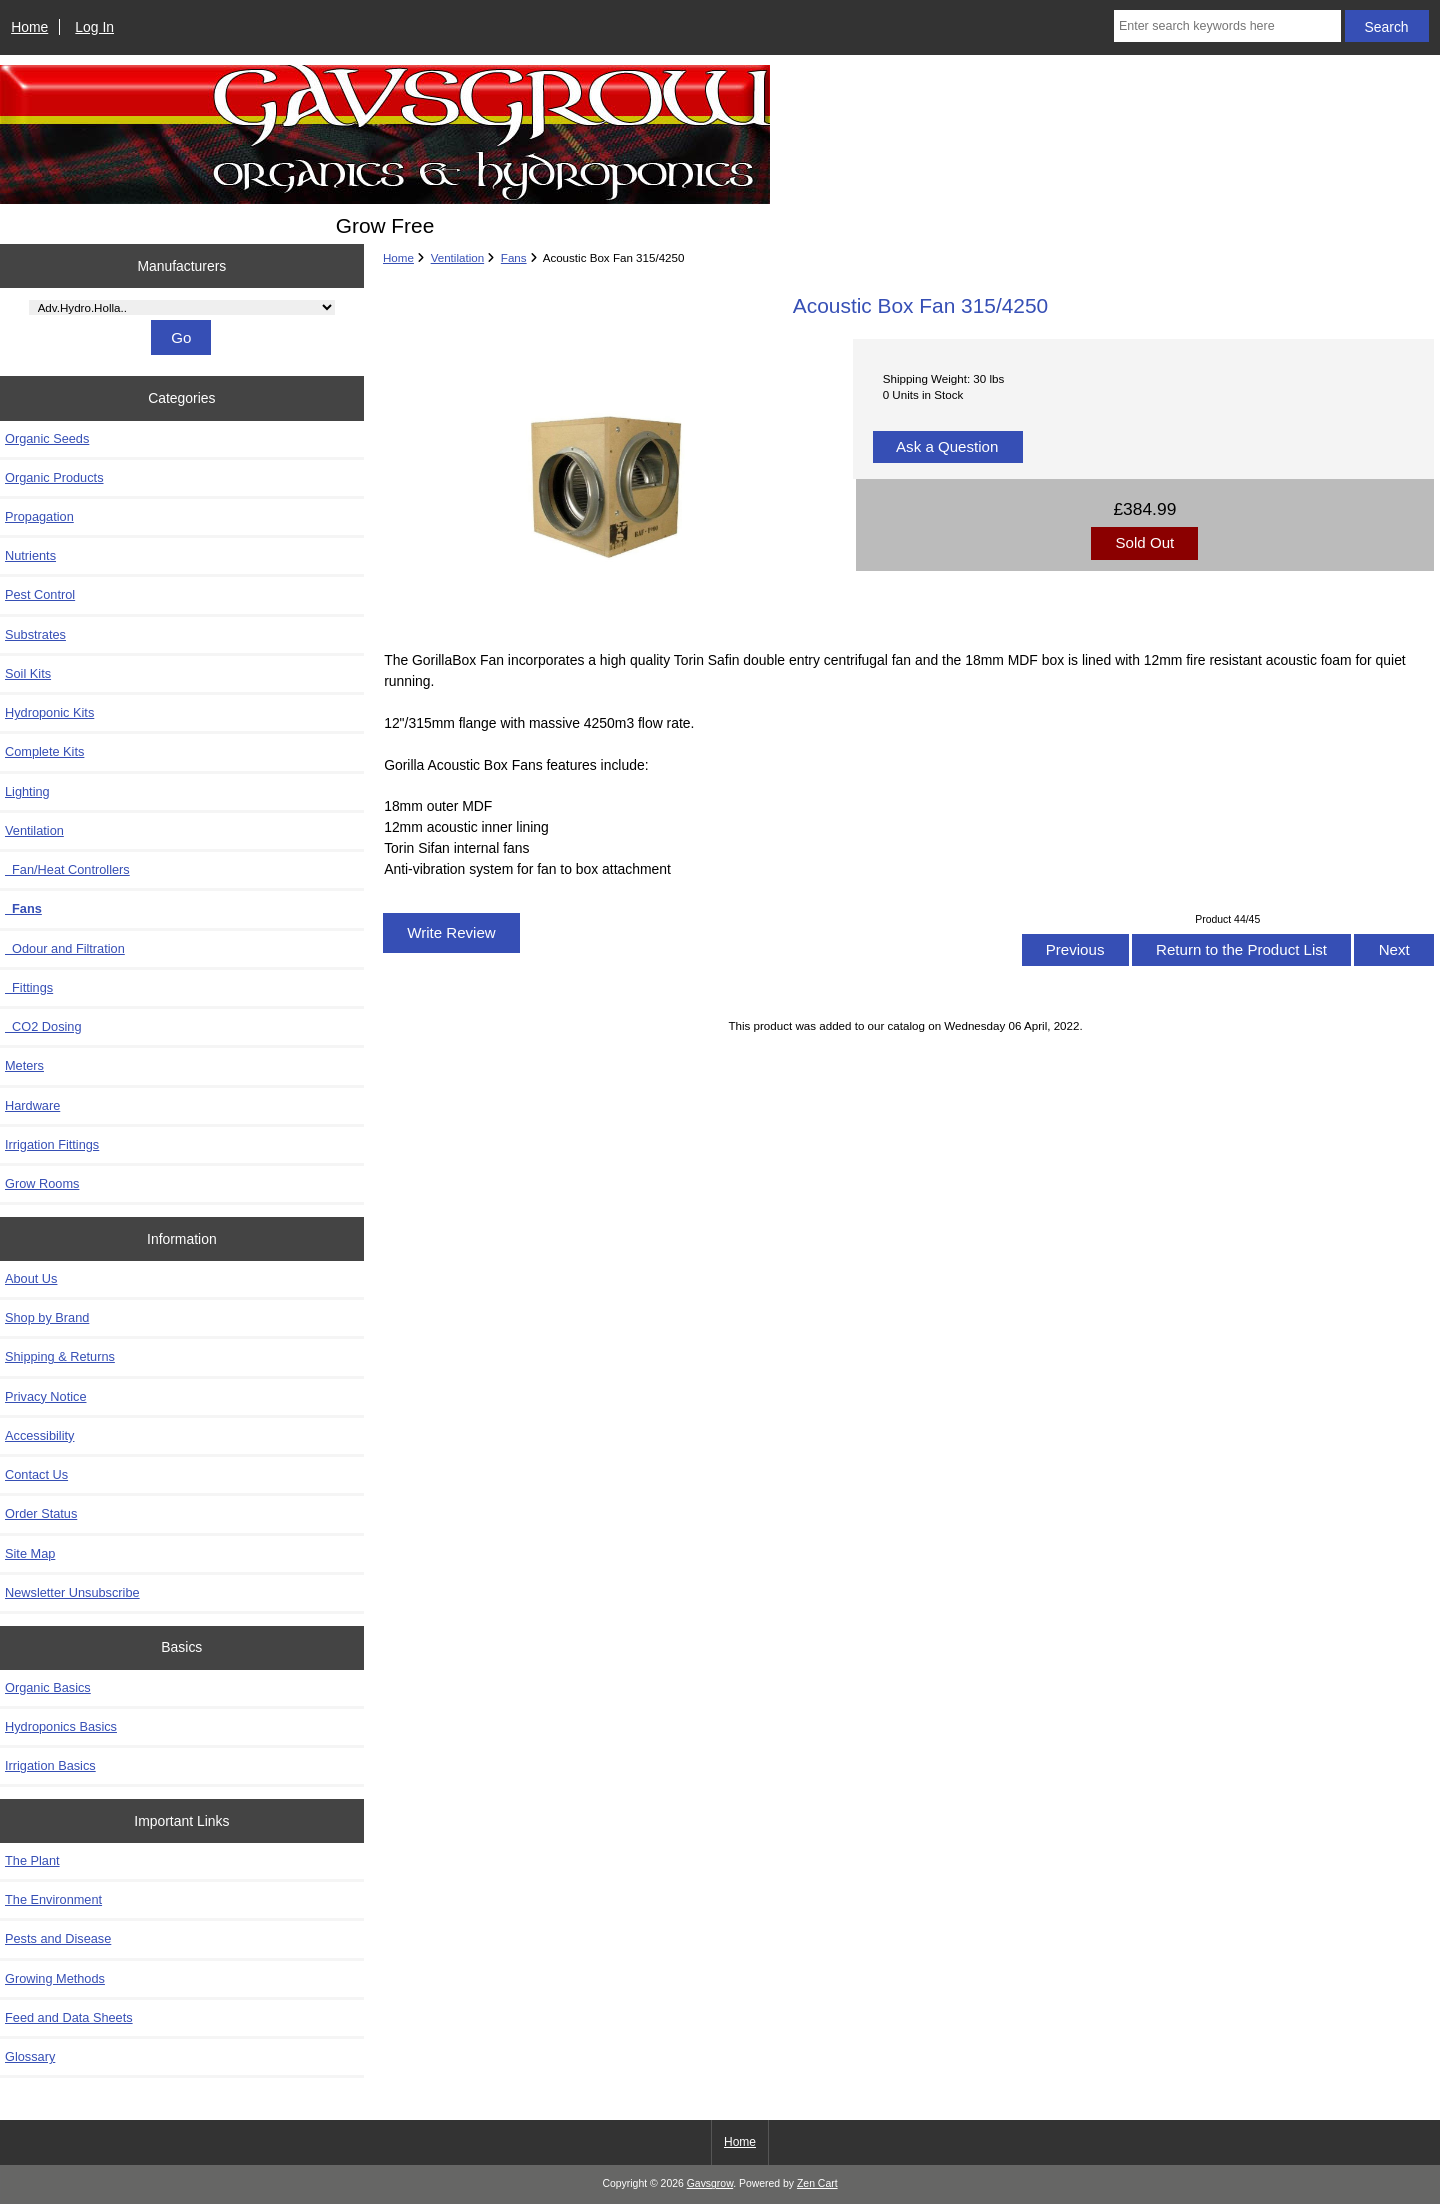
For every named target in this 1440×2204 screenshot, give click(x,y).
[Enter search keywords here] (1227, 26)
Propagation (39, 516)
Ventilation (458, 257)
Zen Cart (817, 2183)
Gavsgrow (710, 2183)
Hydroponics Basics (61, 1726)
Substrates (35, 634)
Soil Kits (28, 673)
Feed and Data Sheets (69, 2017)
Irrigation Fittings (52, 1144)
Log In (94, 27)
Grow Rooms (42, 1183)
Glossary (30, 2056)
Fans (514, 257)
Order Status (41, 1513)
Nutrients (30, 555)
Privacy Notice (45, 1396)
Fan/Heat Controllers (67, 869)
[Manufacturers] (182, 307)
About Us (31, 1278)
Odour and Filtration (65, 948)
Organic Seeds (47, 438)
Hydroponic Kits (49, 712)
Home (29, 27)
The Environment (53, 1899)
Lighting (27, 791)
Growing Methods (55, 1978)
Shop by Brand (47, 1317)
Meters (24, 1065)
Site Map (30, 1553)
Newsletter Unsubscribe (72, 1592)
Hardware (32, 1105)
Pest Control (40, 594)
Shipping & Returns (60, 1356)
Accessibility (39, 1435)
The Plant (32, 1860)
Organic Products (54, 477)
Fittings (29, 987)
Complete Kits (44, 751)
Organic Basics (48, 1687)
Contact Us (36, 1474)
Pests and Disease (58, 1938)
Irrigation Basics (50, 1765)
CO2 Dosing (43, 1026)
